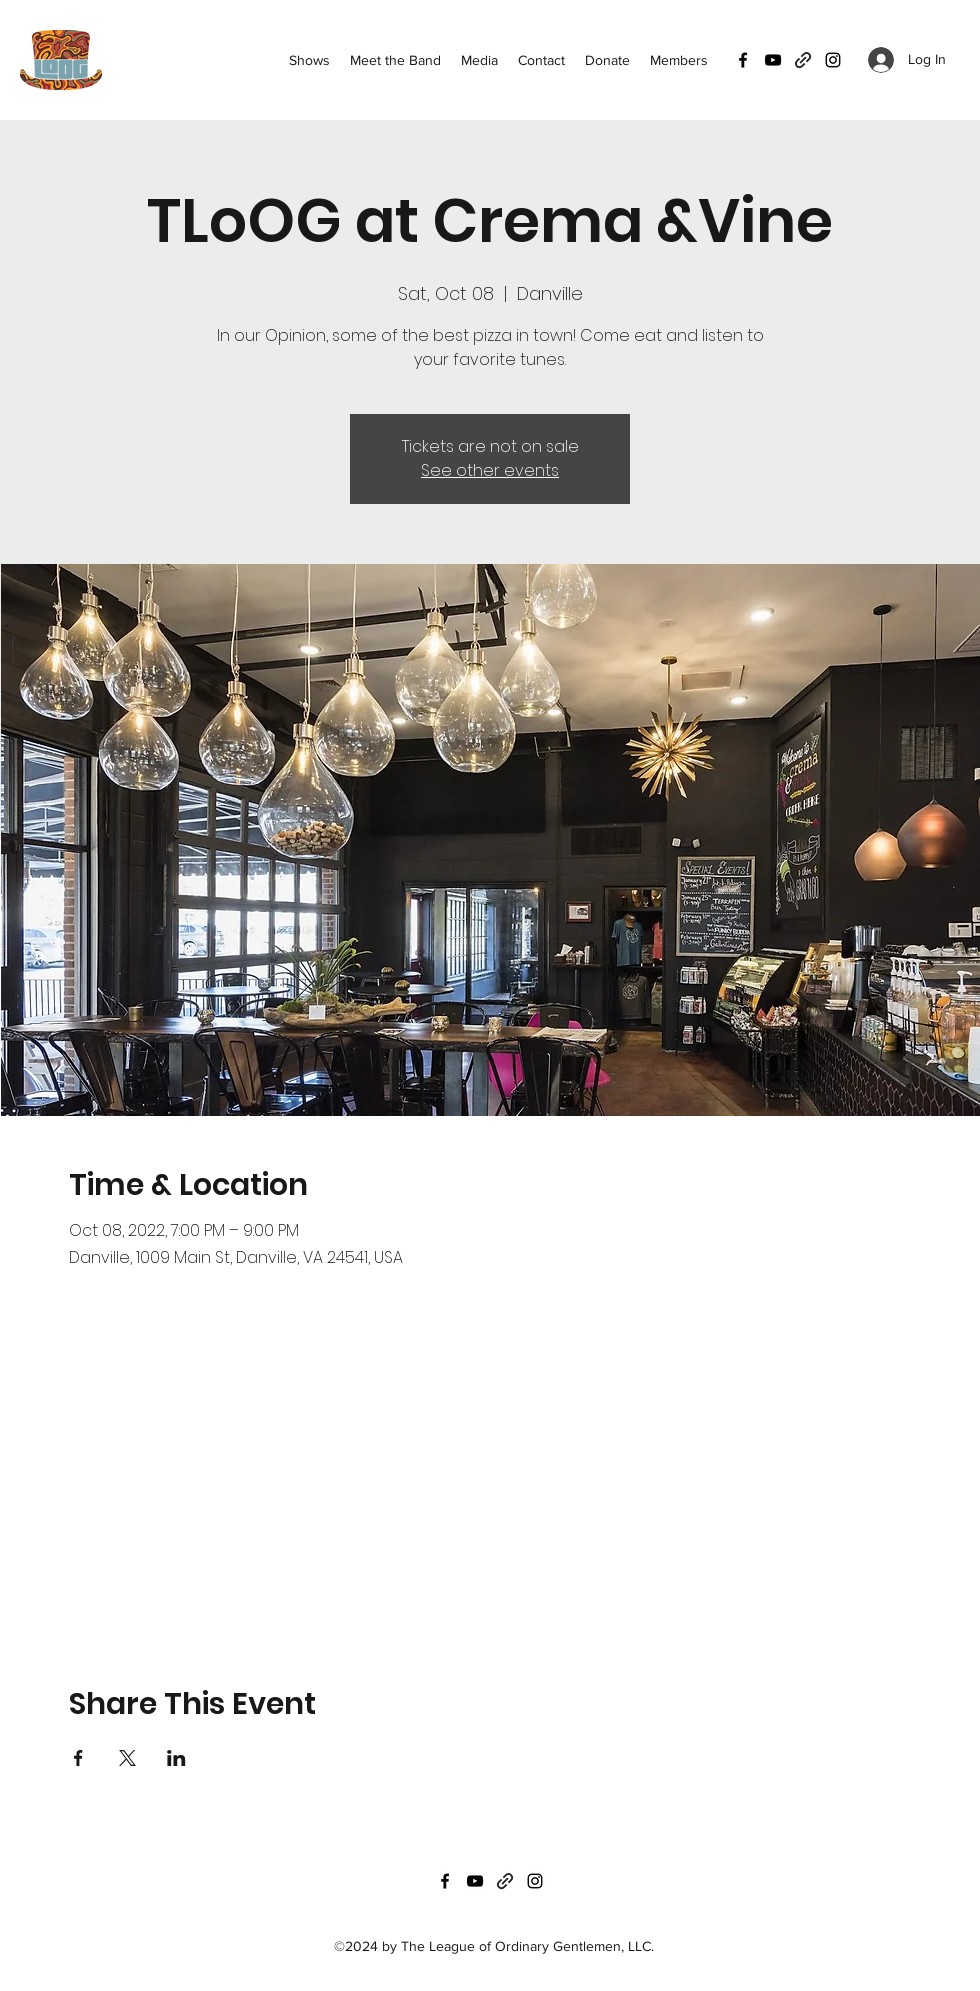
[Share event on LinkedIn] (176, 1758)
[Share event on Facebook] (78, 1758)
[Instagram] (833, 60)
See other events (490, 470)
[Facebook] (743, 60)
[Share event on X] (127, 1758)
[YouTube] (773, 60)
